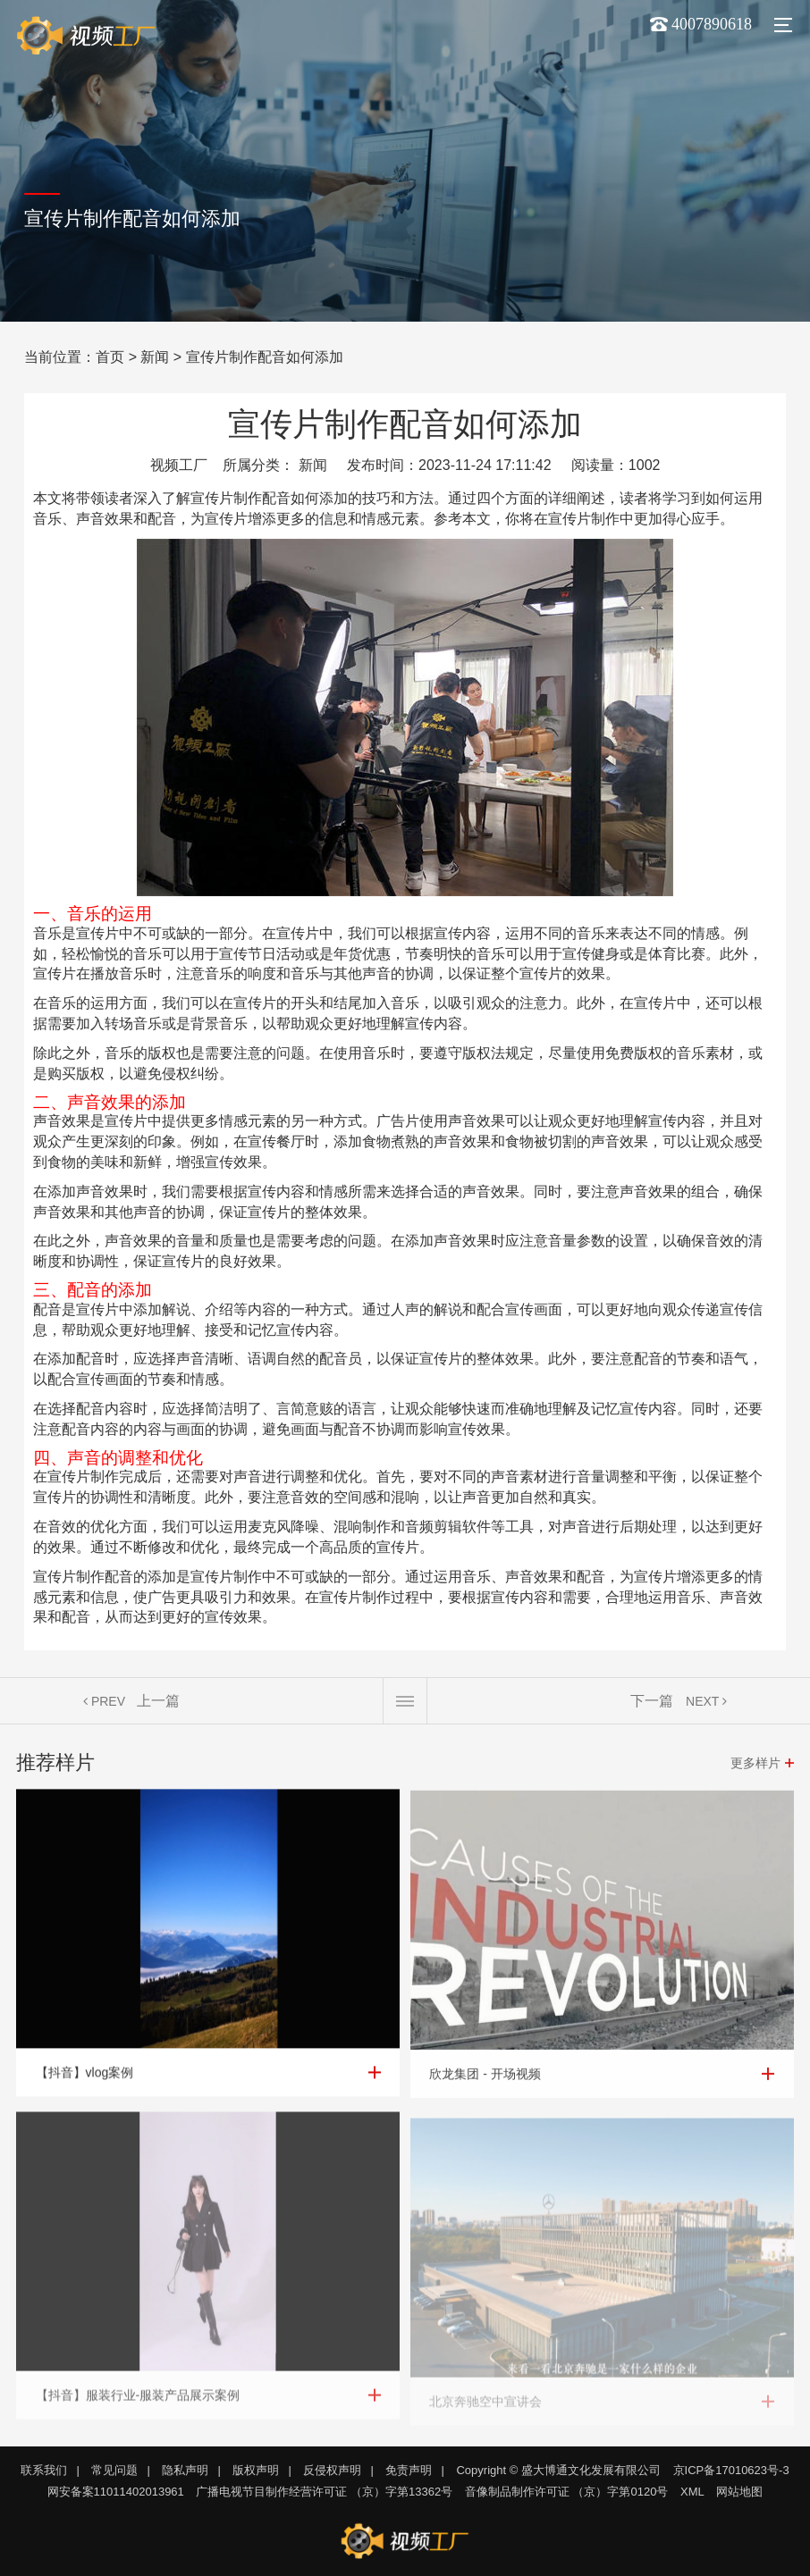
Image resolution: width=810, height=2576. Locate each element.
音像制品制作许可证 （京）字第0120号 (567, 2491)
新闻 (154, 357)
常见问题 (114, 2470)
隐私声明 (185, 2470)
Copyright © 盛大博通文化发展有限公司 (558, 2470)
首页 (110, 357)
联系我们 (44, 2470)
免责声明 (408, 2470)
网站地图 (739, 2491)
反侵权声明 (332, 2470)
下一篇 (651, 1700)
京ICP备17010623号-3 (731, 2470)
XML (692, 2491)
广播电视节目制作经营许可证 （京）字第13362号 (324, 2491)
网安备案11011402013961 (115, 2491)
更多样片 (755, 1763)
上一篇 (158, 1700)
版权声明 (255, 2470)
